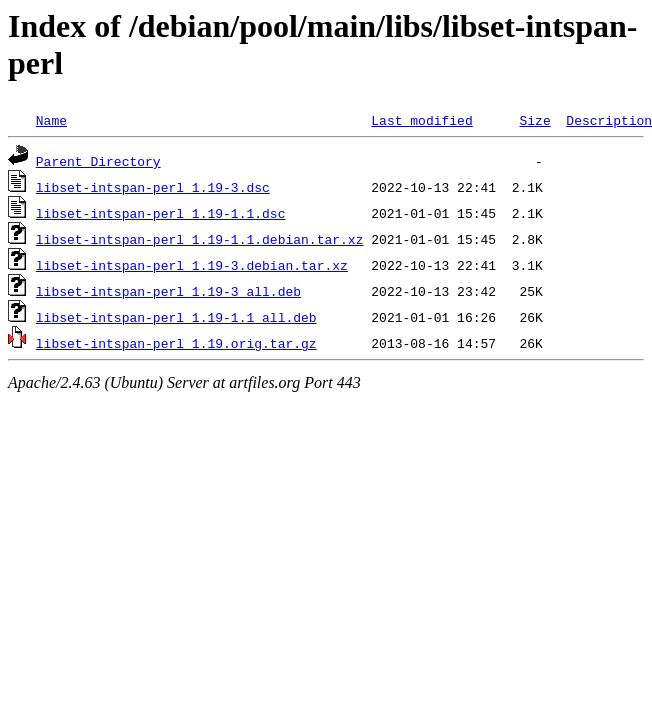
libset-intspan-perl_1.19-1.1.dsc (161, 213)
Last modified (421, 120)
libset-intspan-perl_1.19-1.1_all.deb (176, 317)
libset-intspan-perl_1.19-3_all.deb (168, 291)
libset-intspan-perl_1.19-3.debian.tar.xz (192, 265)
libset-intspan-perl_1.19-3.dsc (153, 187)
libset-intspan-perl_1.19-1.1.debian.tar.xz (200, 239)
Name (51, 120)
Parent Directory (98, 161)
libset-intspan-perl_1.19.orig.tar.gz (176, 343)
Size (534, 120)
